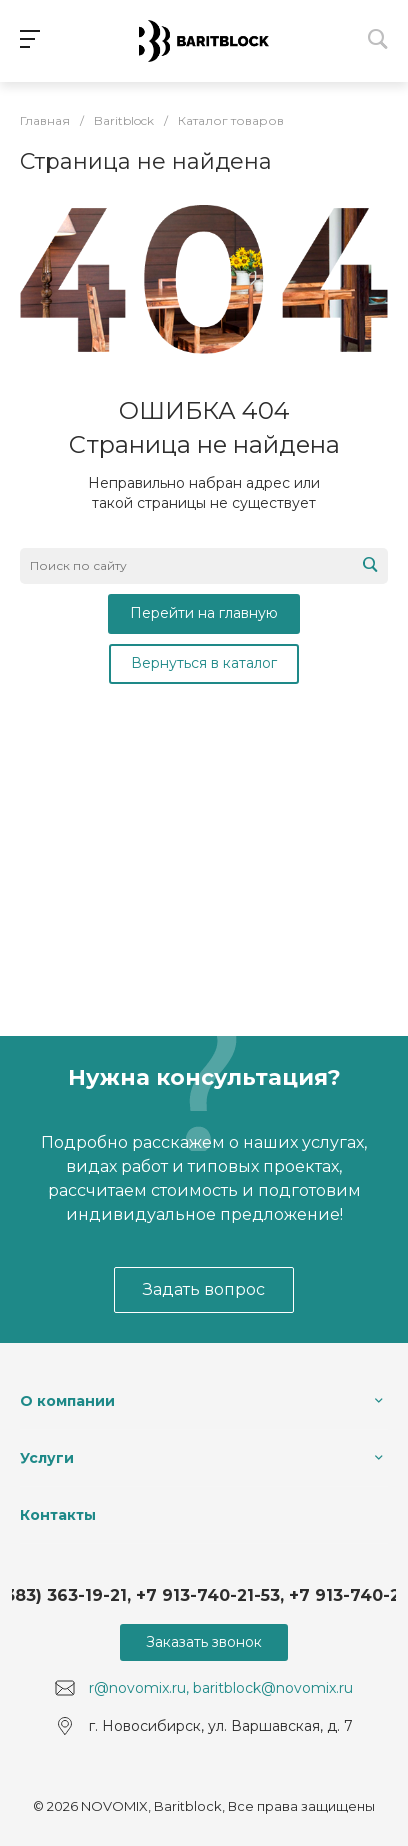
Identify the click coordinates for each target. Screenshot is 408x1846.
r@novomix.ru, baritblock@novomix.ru (221, 1688)
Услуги (47, 1458)
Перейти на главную (204, 613)
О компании (67, 1401)
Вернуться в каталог (204, 663)
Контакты (58, 1515)
